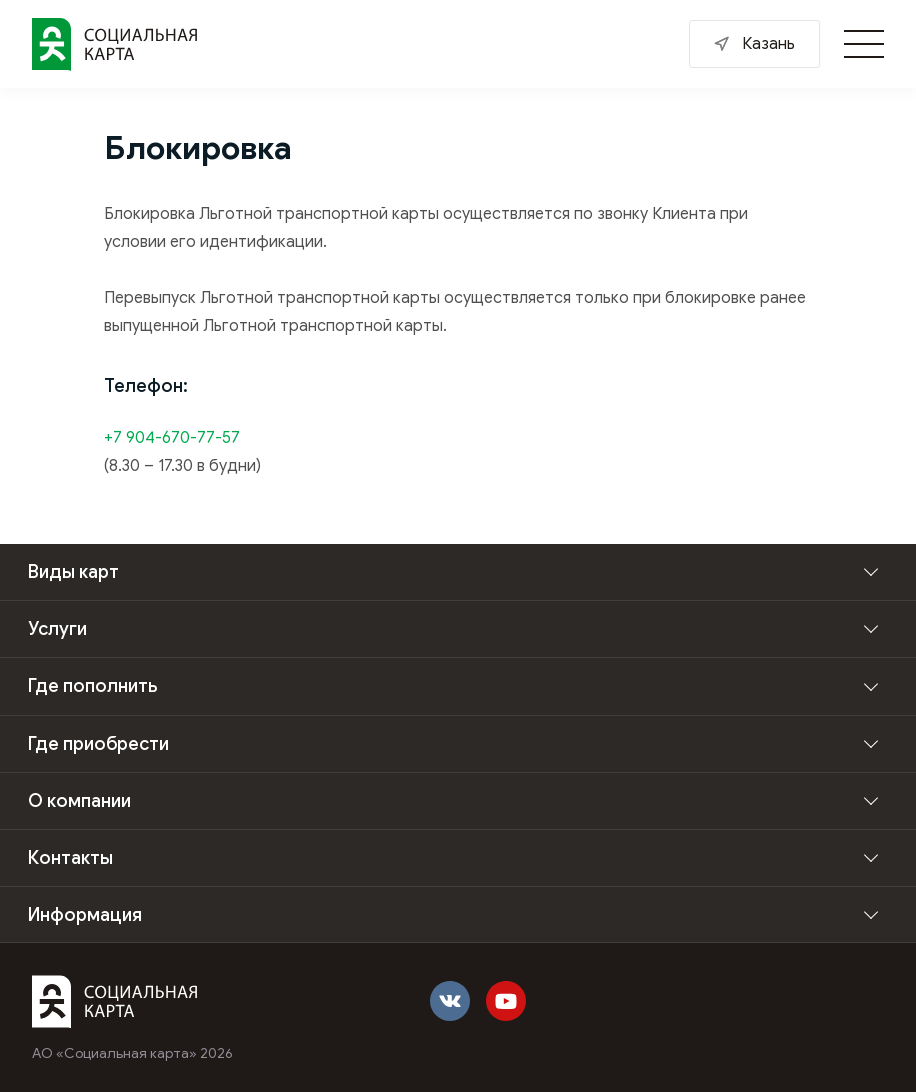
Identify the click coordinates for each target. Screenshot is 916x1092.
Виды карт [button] (73, 572)
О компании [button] (79, 801)
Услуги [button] (57, 629)
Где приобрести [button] (98, 744)
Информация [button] (85, 915)
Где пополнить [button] (92, 686)
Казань (768, 44)
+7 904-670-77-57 (172, 438)
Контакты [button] (70, 858)
